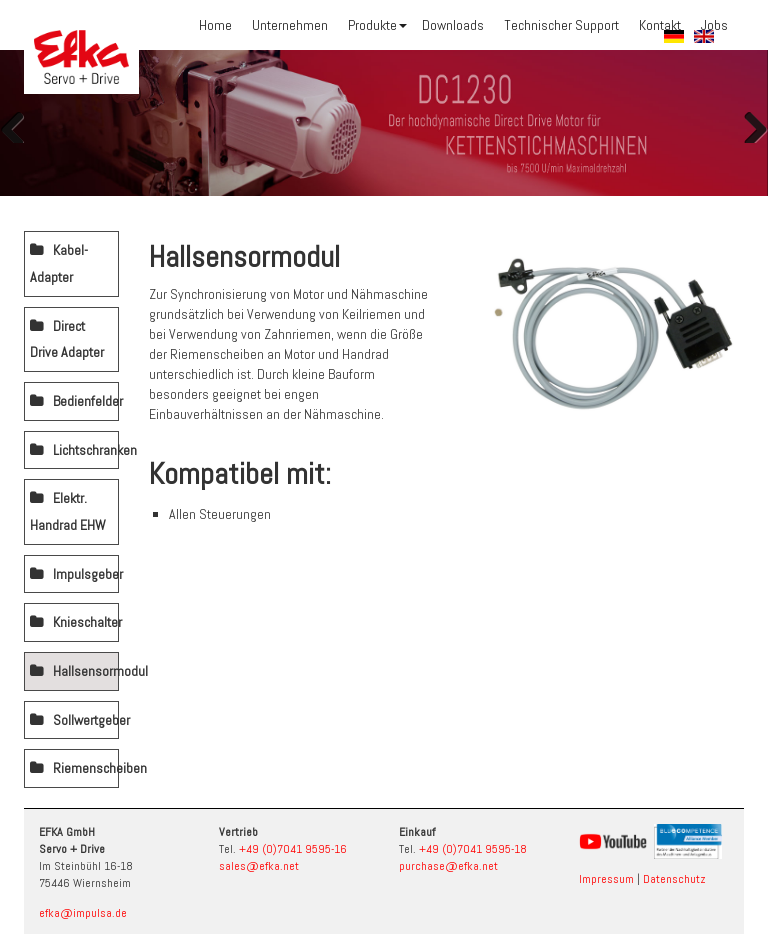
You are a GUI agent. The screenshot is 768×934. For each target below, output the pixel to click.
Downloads (453, 25)
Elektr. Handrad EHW (68, 511)
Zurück (20, 123)
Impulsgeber (86, 574)
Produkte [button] (377, 25)
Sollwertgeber (86, 720)
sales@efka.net (259, 866)
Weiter (748, 123)
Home (215, 25)
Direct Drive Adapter (67, 339)
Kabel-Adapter (59, 263)
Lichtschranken (86, 450)
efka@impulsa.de (83, 913)
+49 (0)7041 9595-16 (293, 849)
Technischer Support (561, 25)
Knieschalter (86, 622)
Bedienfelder (86, 401)
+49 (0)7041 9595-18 (473, 849)
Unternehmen (290, 25)
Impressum (606, 879)
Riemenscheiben (86, 768)
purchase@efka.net (448, 866)
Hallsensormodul (86, 671)
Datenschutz (674, 879)
